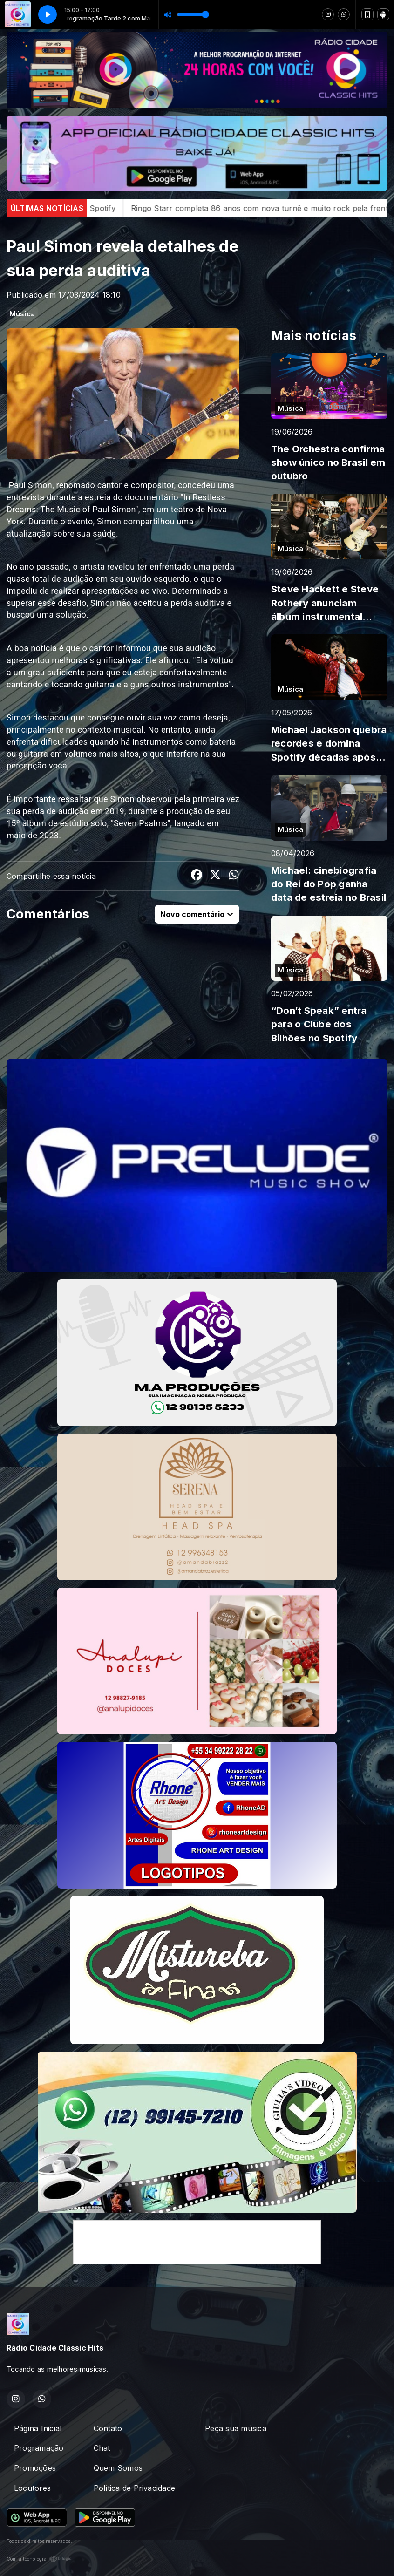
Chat (102, 2448)
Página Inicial (37, 2428)
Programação (39, 2448)
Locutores (32, 2488)
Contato (108, 2428)
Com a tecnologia (39, 2559)
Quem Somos (118, 2468)
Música (22, 314)
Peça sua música (235, 2428)
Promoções (35, 2468)
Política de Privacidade (135, 2488)
